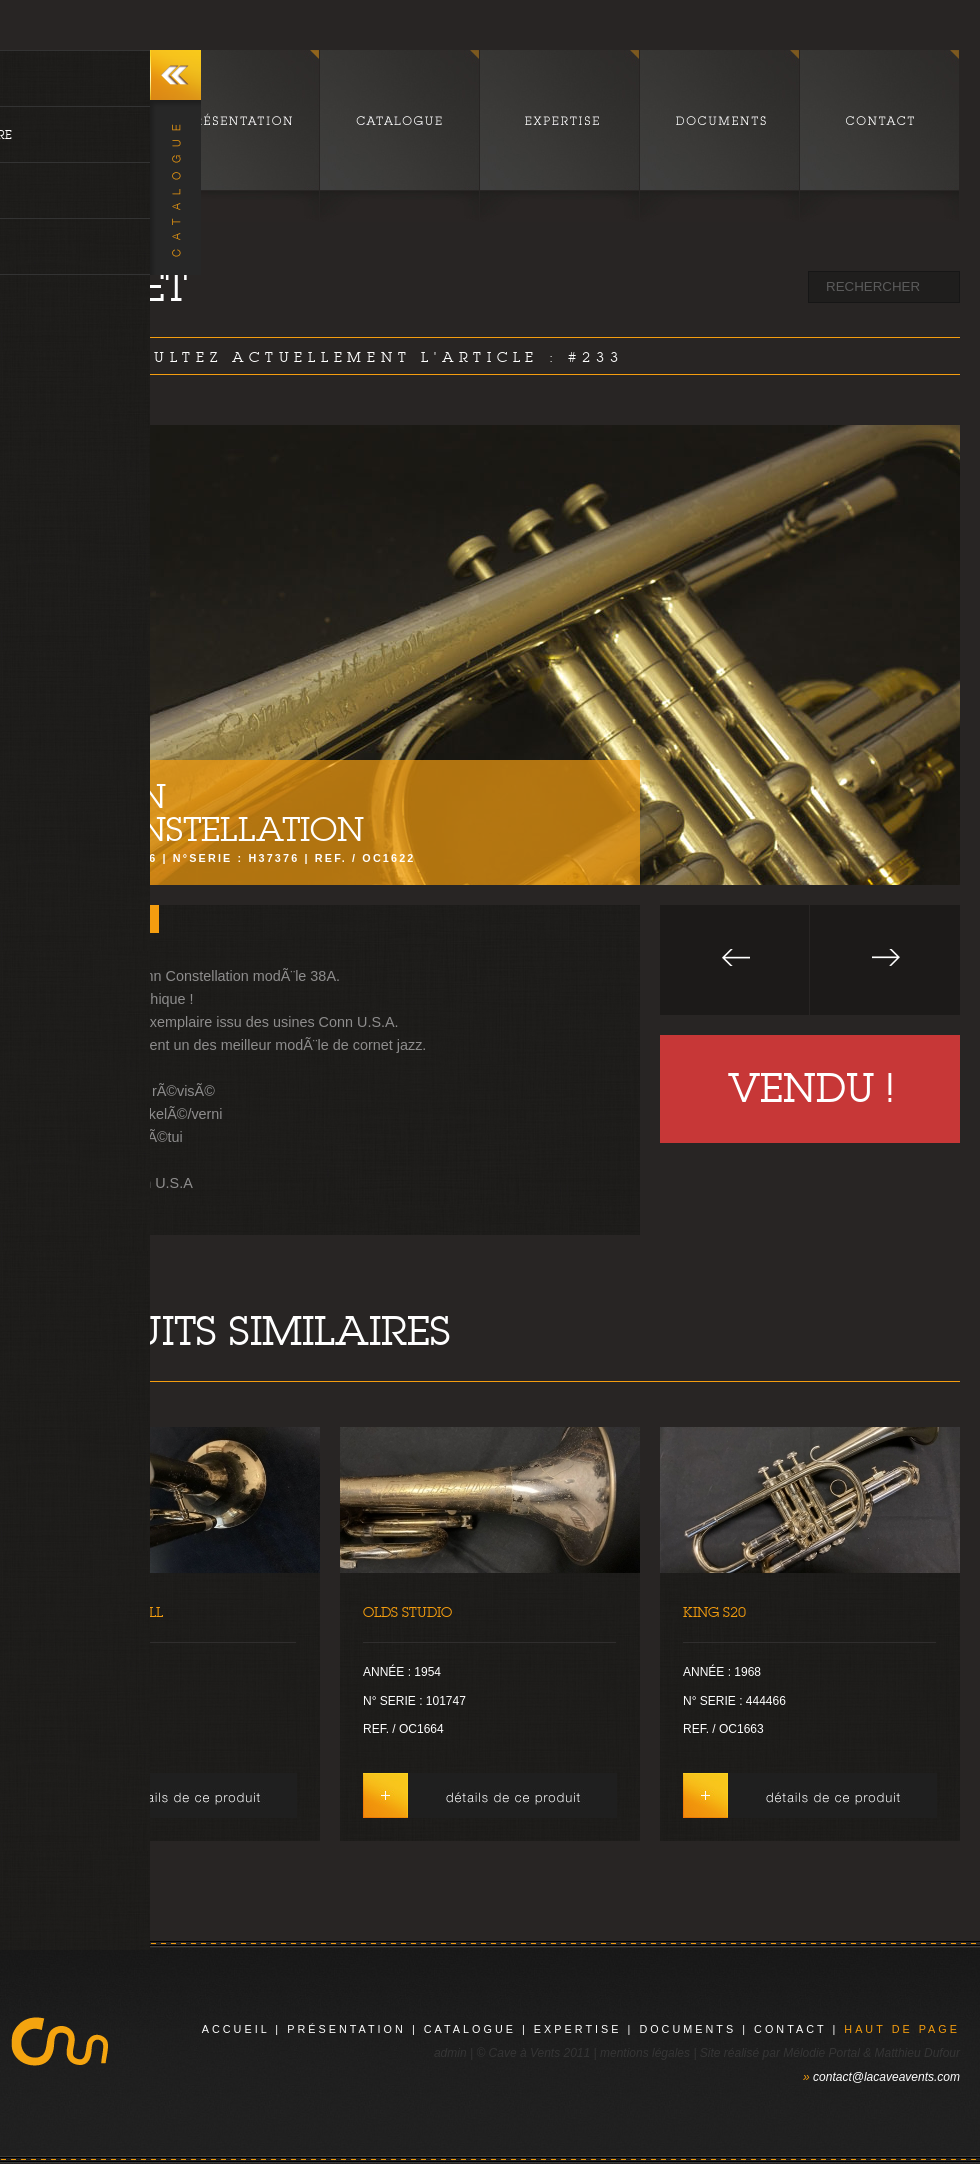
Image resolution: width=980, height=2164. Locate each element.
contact (790, 2029)
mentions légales (645, 2053)
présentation (346, 2029)
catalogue (470, 2029)
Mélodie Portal (821, 2053)
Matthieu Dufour (917, 2053)
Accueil (236, 2029)
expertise (578, 2029)
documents (687, 2029)
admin (450, 2053)
